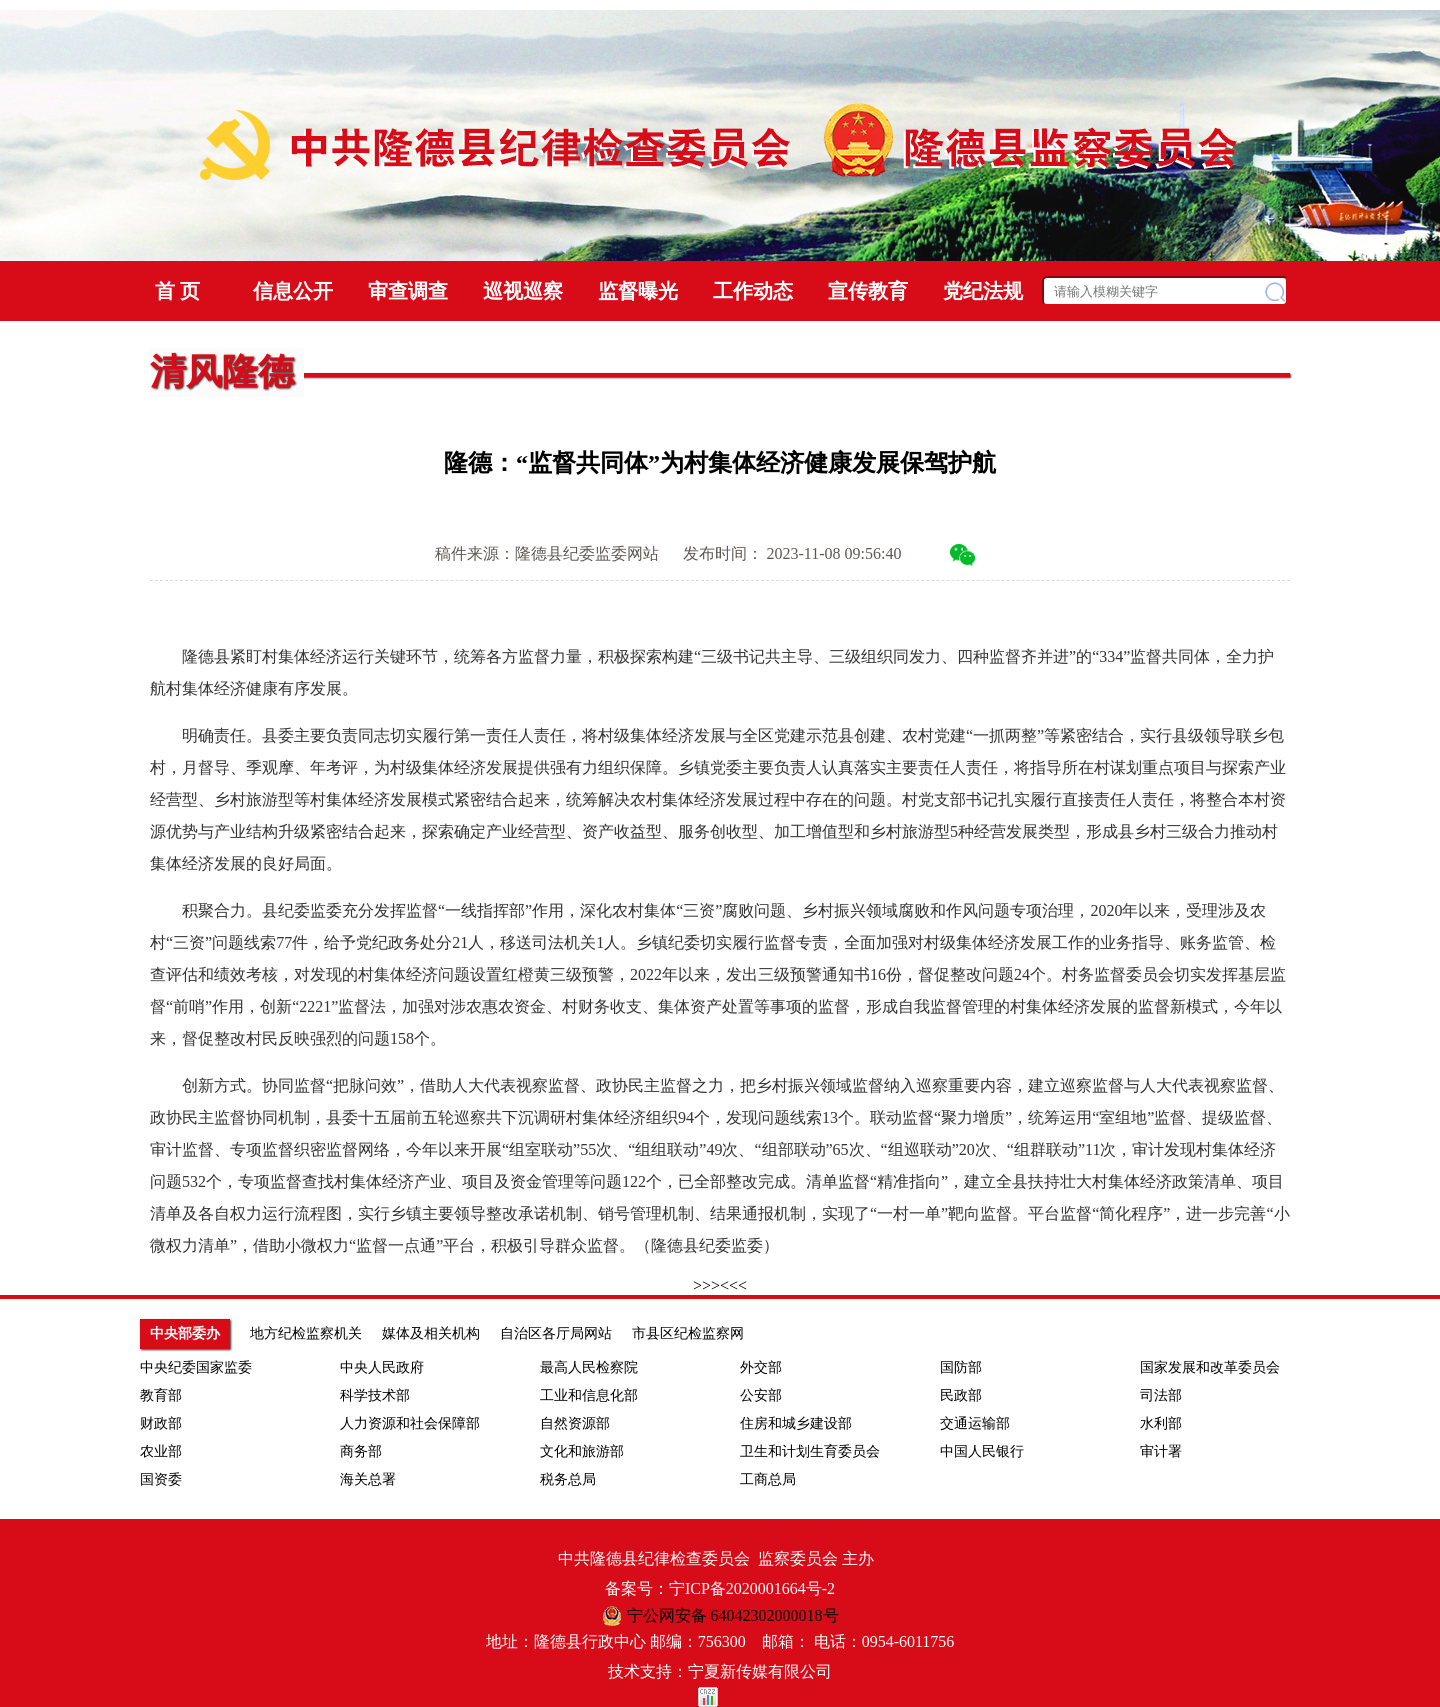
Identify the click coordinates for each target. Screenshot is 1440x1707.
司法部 (1161, 1395)
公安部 (761, 1395)
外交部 (761, 1367)
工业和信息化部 (589, 1395)
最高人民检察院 (589, 1367)
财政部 (161, 1423)
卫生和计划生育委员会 (810, 1451)
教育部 (161, 1395)
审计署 (1161, 1451)
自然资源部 (575, 1423)
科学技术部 (375, 1395)
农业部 (161, 1451)
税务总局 (568, 1479)
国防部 (961, 1367)
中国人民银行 (982, 1451)
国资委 (161, 1479)
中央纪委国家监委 (196, 1367)
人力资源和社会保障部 (410, 1423)
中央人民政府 (382, 1367)
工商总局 (768, 1479)
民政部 (961, 1395)
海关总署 (368, 1479)
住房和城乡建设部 (796, 1423)
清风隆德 (222, 372)
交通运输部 (975, 1423)
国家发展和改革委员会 (1210, 1367)
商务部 (361, 1451)
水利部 (1161, 1423)
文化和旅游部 (582, 1451)
